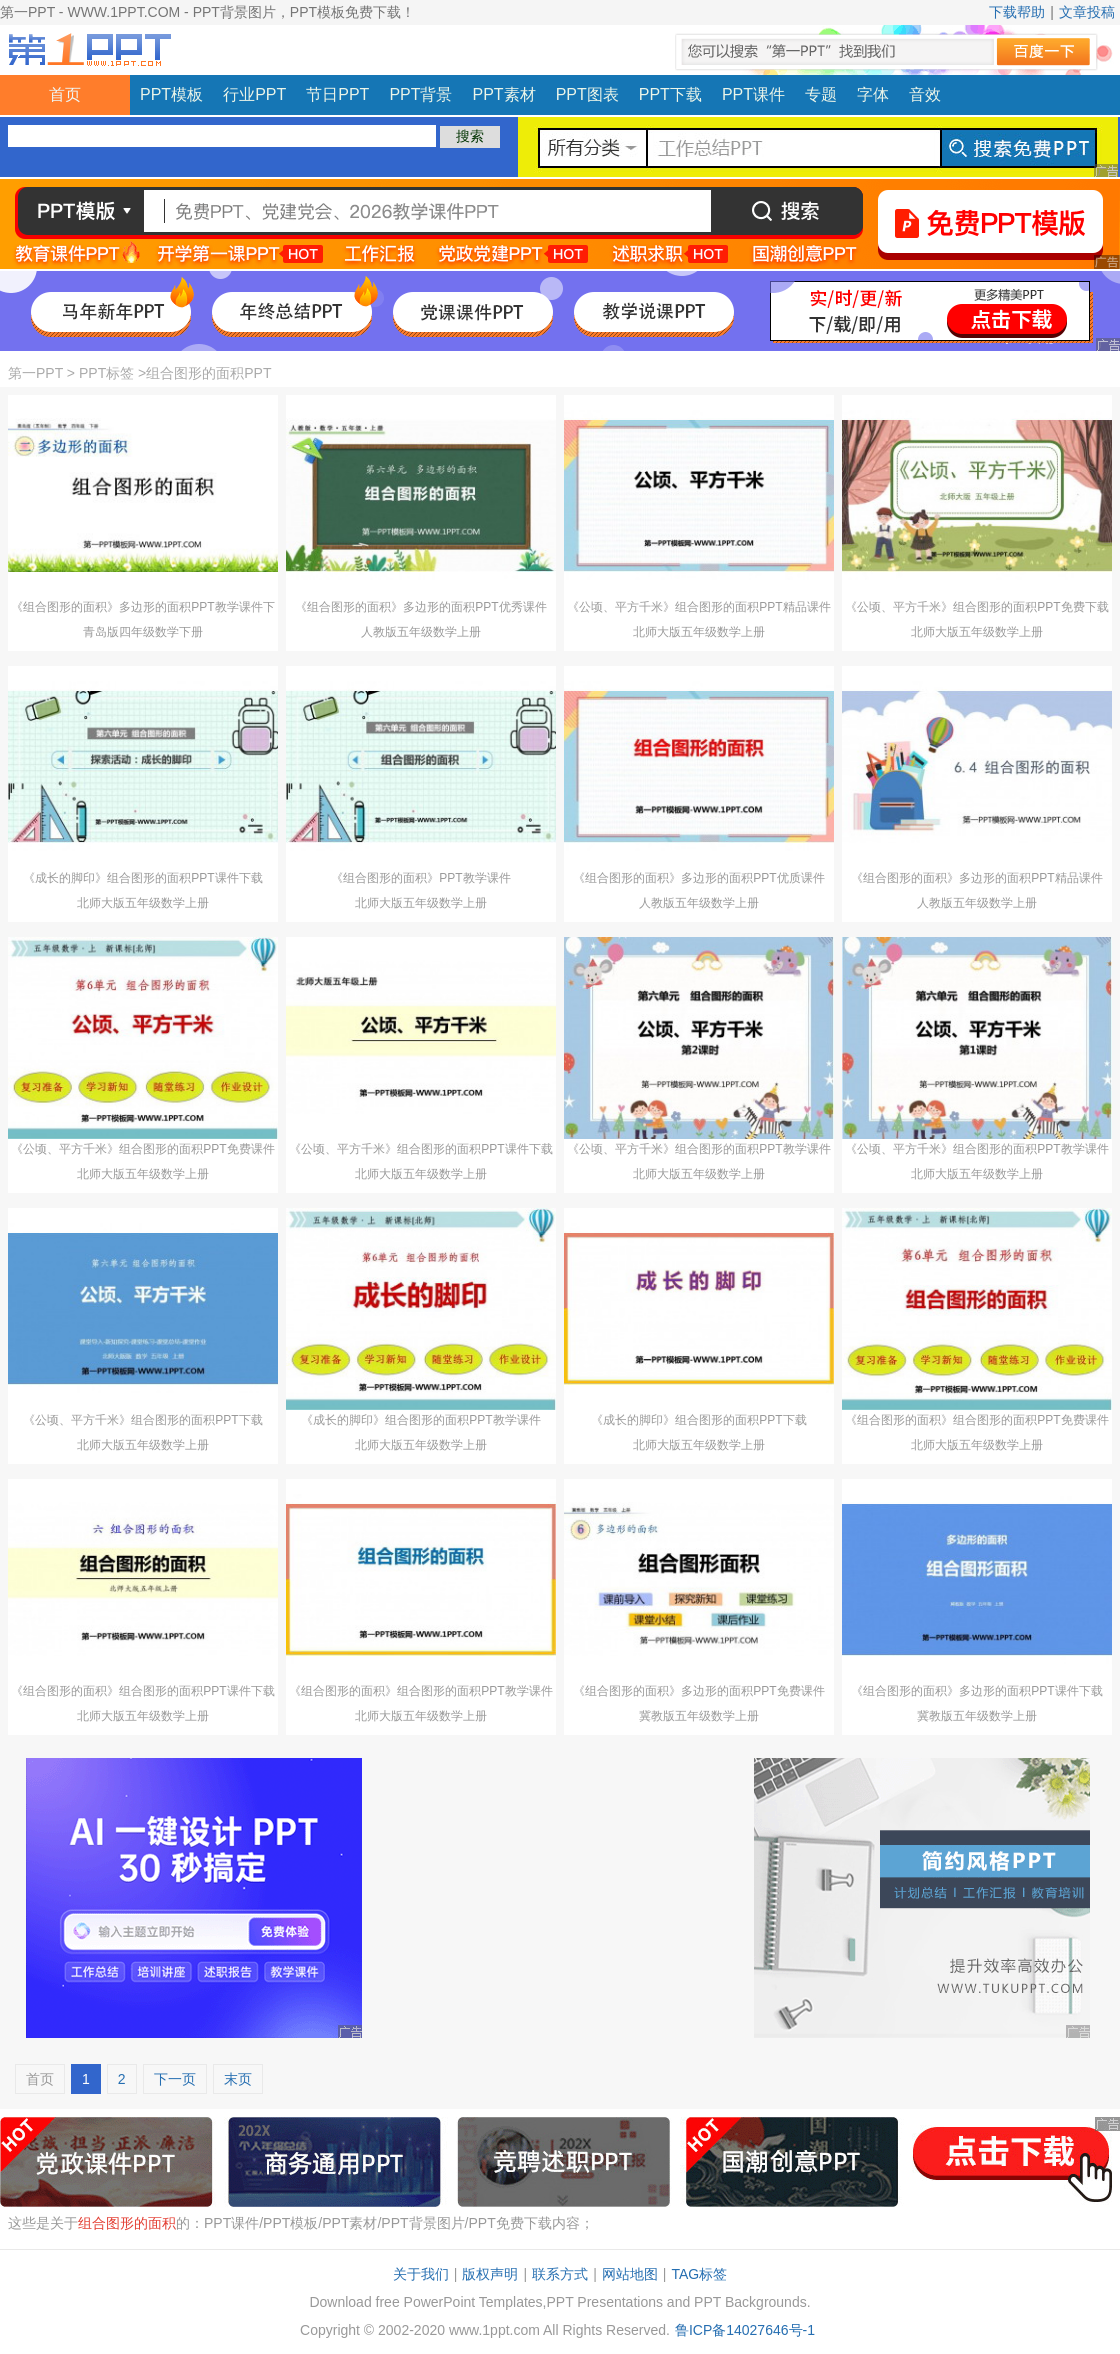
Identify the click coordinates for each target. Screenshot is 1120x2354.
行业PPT (254, 94)
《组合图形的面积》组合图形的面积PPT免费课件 (976, 1420)
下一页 (175, 2079)
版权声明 (490, 2274)
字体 (873, 94)
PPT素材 (504, 94)
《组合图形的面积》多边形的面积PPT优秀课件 (420, 607)
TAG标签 (699, 2274)
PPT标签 (106, 373)
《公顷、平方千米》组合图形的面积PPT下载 (142, 1420)
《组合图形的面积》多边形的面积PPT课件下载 (976, 1691)
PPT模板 (171, 94)
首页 (65, 94)
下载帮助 (1017, 12)
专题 (821, 94)
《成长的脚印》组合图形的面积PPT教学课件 (420, 1420)
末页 (238, 2079)
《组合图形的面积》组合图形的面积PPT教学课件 (420, 1691)
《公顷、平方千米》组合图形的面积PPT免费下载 (976, 607)
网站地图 (630, 2274)
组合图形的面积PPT (208, 373)
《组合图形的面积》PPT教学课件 (420, 878)
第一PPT (35, 373)
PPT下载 (670, 94)
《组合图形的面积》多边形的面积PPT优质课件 (698, 878)
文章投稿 (1087, 12)
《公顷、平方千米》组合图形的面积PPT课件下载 (420, 1149)
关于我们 (421, 2274)
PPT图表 (587, 94)
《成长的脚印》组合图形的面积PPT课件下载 (142, 878)
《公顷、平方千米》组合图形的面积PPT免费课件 (142, 1149)
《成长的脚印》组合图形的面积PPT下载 (698, 1420)
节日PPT (337, 94)
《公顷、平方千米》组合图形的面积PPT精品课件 (698, 607)
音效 (925, 94)
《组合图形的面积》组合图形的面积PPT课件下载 (142, 1691)
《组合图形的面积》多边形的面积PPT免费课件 (698, 1691)
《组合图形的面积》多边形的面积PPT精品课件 (976, 878)
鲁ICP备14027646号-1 (745, 2330)
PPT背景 (420, 94)
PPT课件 (753, 94)
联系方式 (560, 2274)
